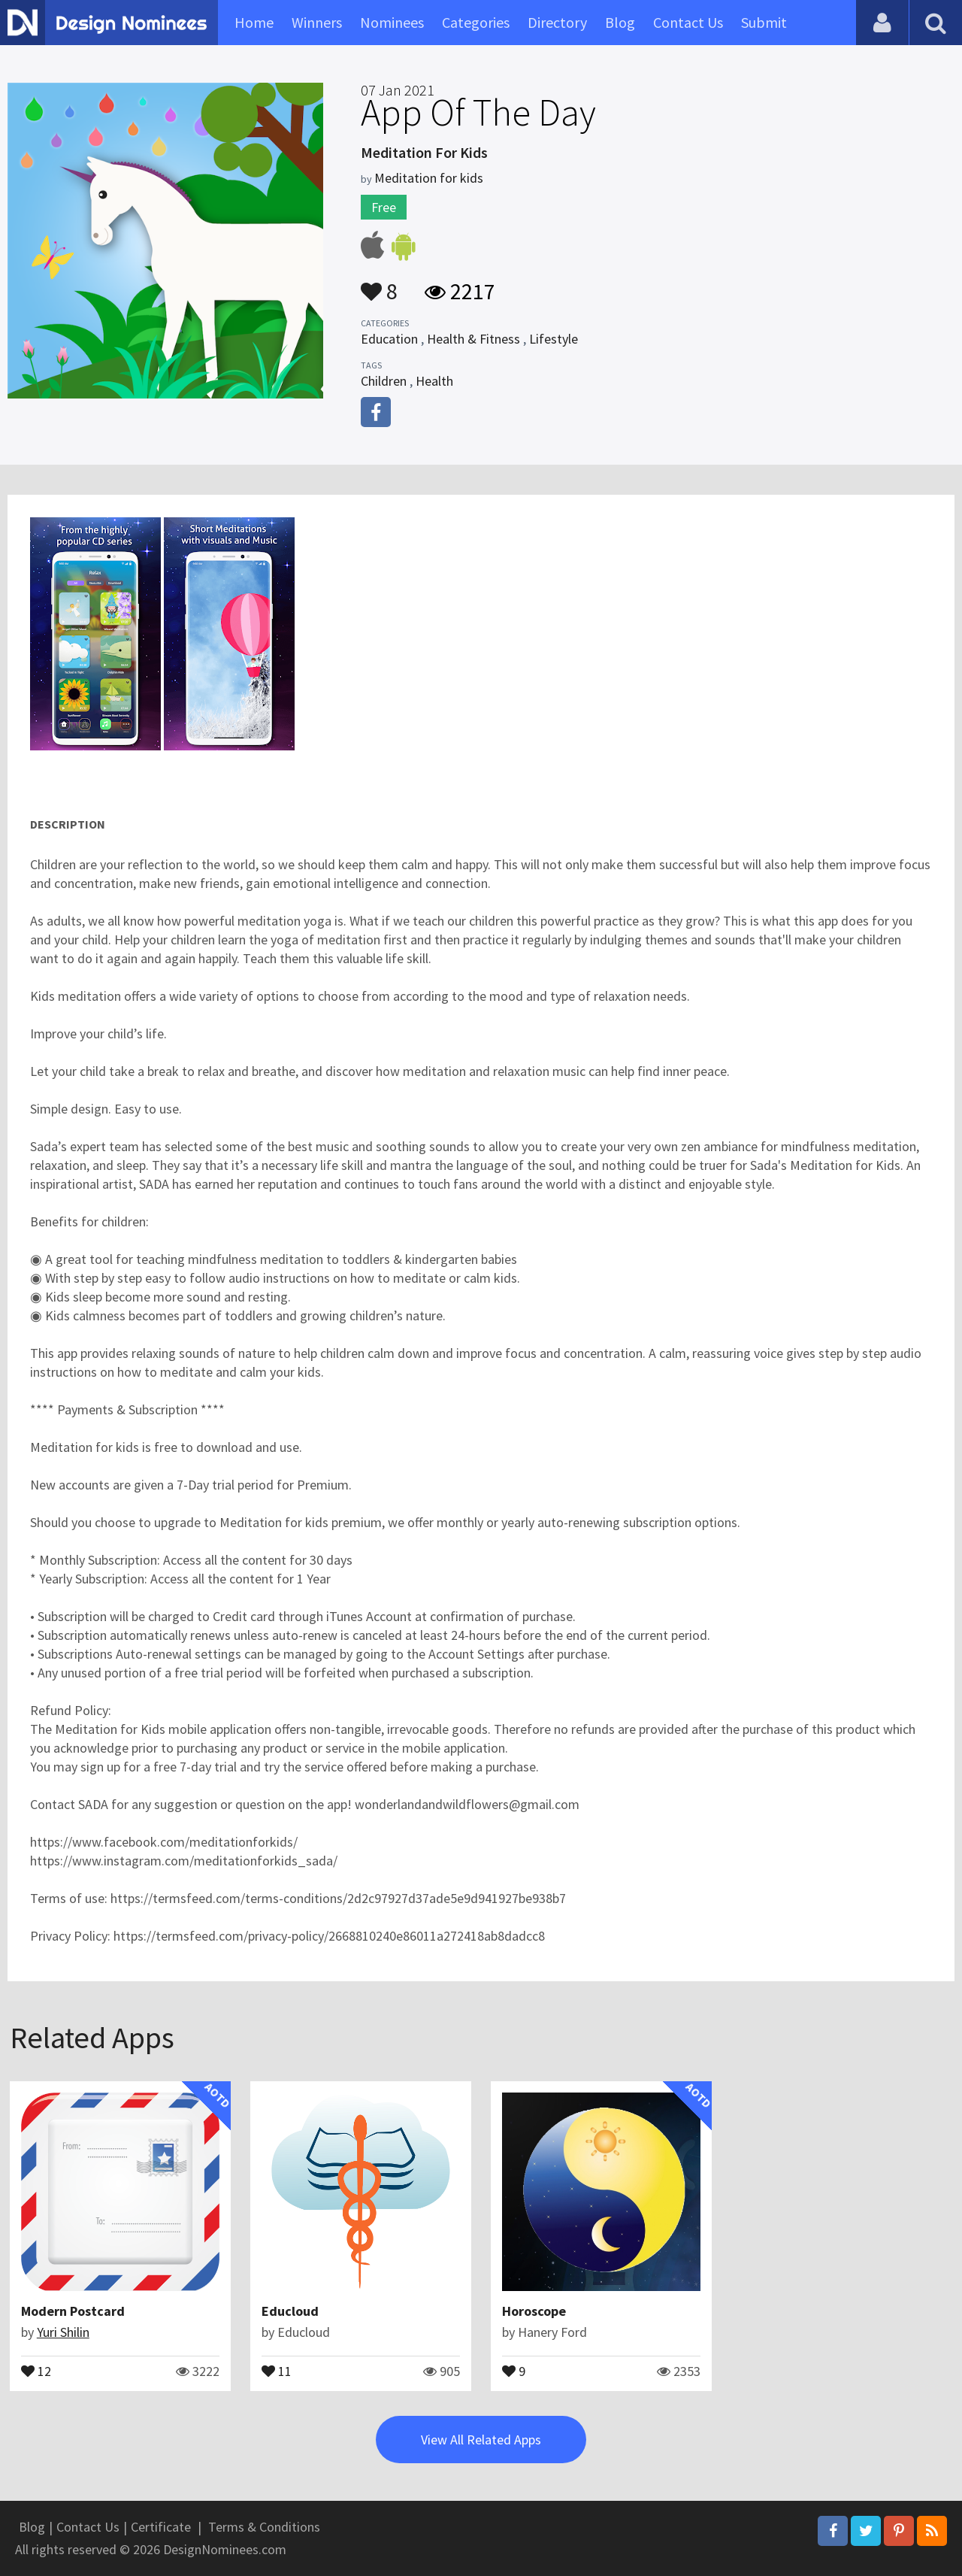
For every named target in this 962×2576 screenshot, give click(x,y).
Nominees (392, 22)
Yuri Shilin (63, 2332)
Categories (476, 22)
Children (384, 380)
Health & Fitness (473, 338)
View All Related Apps (481, 2439)
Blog (620, 22)
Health (434, 380)
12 (36, 2369)
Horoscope (534, 2311)
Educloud (290, 2311)
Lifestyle (553, 338)
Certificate (161, 2526)
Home (254, 22)
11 (277, 2369)
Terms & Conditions (264, 2526)
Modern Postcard (73, 2311)
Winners (317, 22)
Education (389, 338)
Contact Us (688, 22)
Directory (557, 22)
